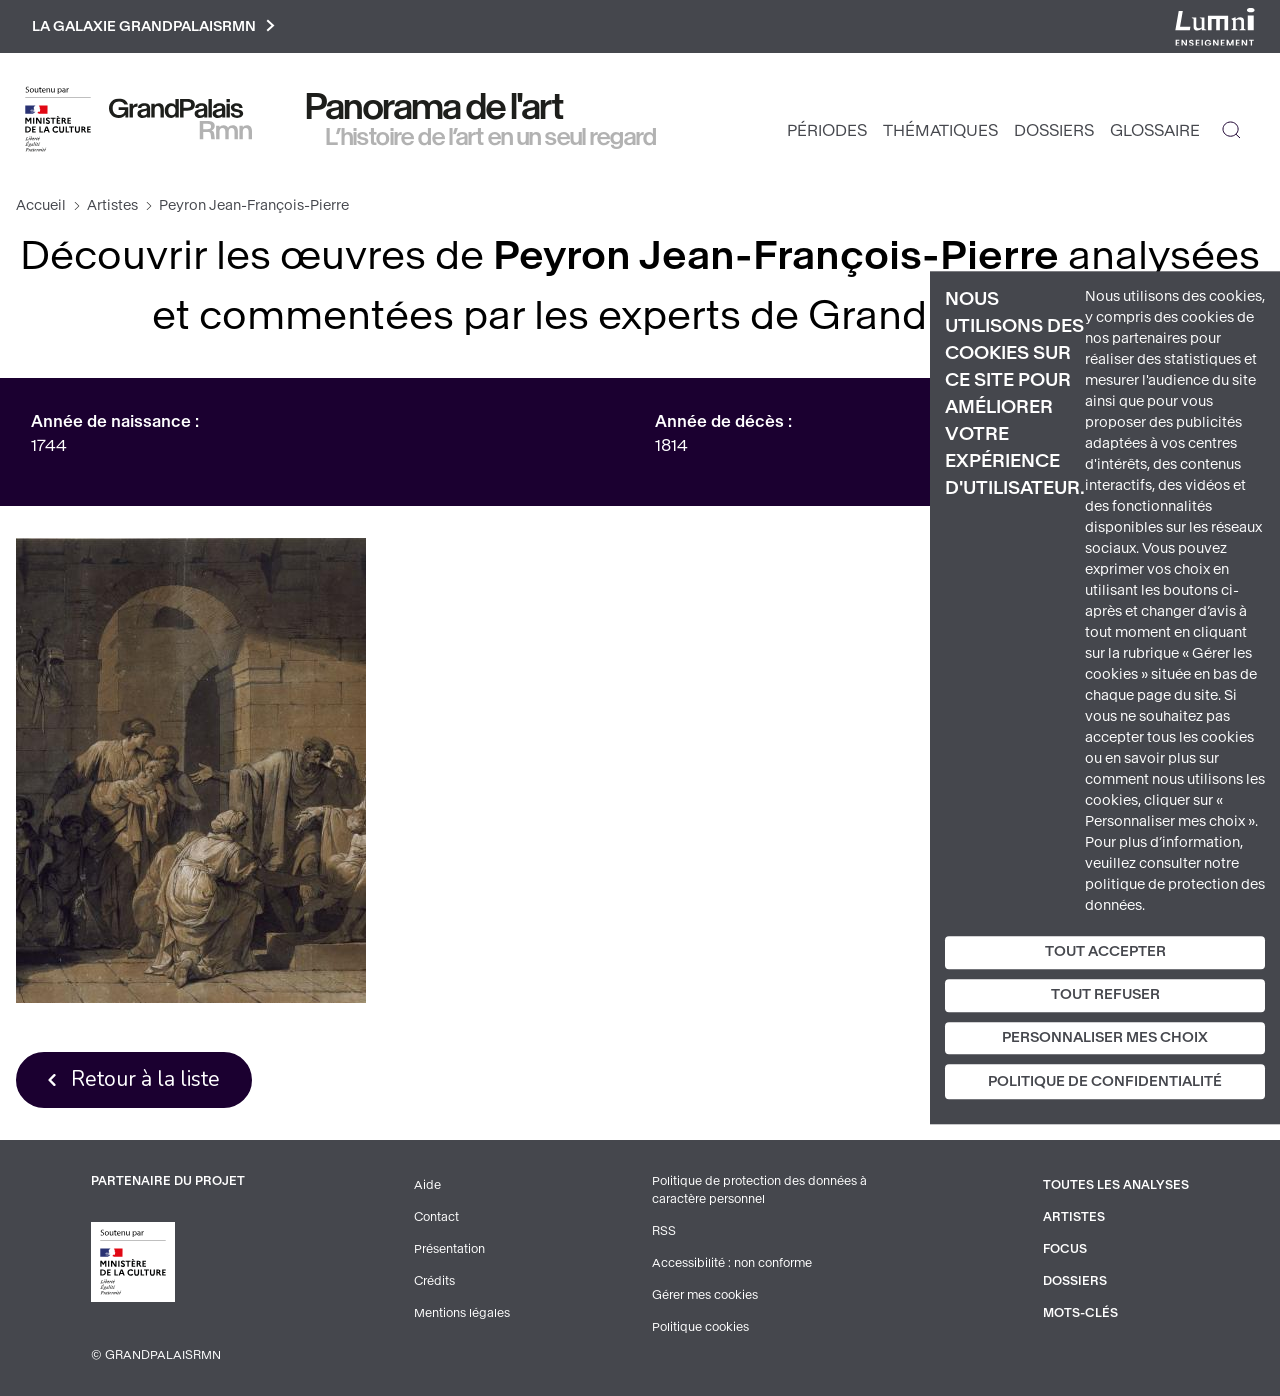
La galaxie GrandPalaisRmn (153, 26)
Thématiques (940, 130)
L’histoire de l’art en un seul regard (491, 137)
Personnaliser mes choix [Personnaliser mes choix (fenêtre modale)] (1105, 1037)
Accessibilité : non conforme (732, 1263)
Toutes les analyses (1116, 1185)
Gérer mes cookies (705, 1295)
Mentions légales (462, 1313)
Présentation (449, 1249)
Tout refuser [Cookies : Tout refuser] (1105, 994)
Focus (1065, 1249)
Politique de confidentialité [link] (1105, 1082)
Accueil (41, 205)
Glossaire (1155, 130)
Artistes (112, 205)
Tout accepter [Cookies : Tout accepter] (1105, 951)
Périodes (827, 130)
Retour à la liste (145, 1079)
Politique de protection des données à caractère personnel (759, 1190)
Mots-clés (1080, 1313)
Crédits (434, 1281)
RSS (664, 1231)
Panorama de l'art (435, 107)
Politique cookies (700, 1327)
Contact (436, 1217)
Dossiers (1054, 130)
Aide (427, 1185)
